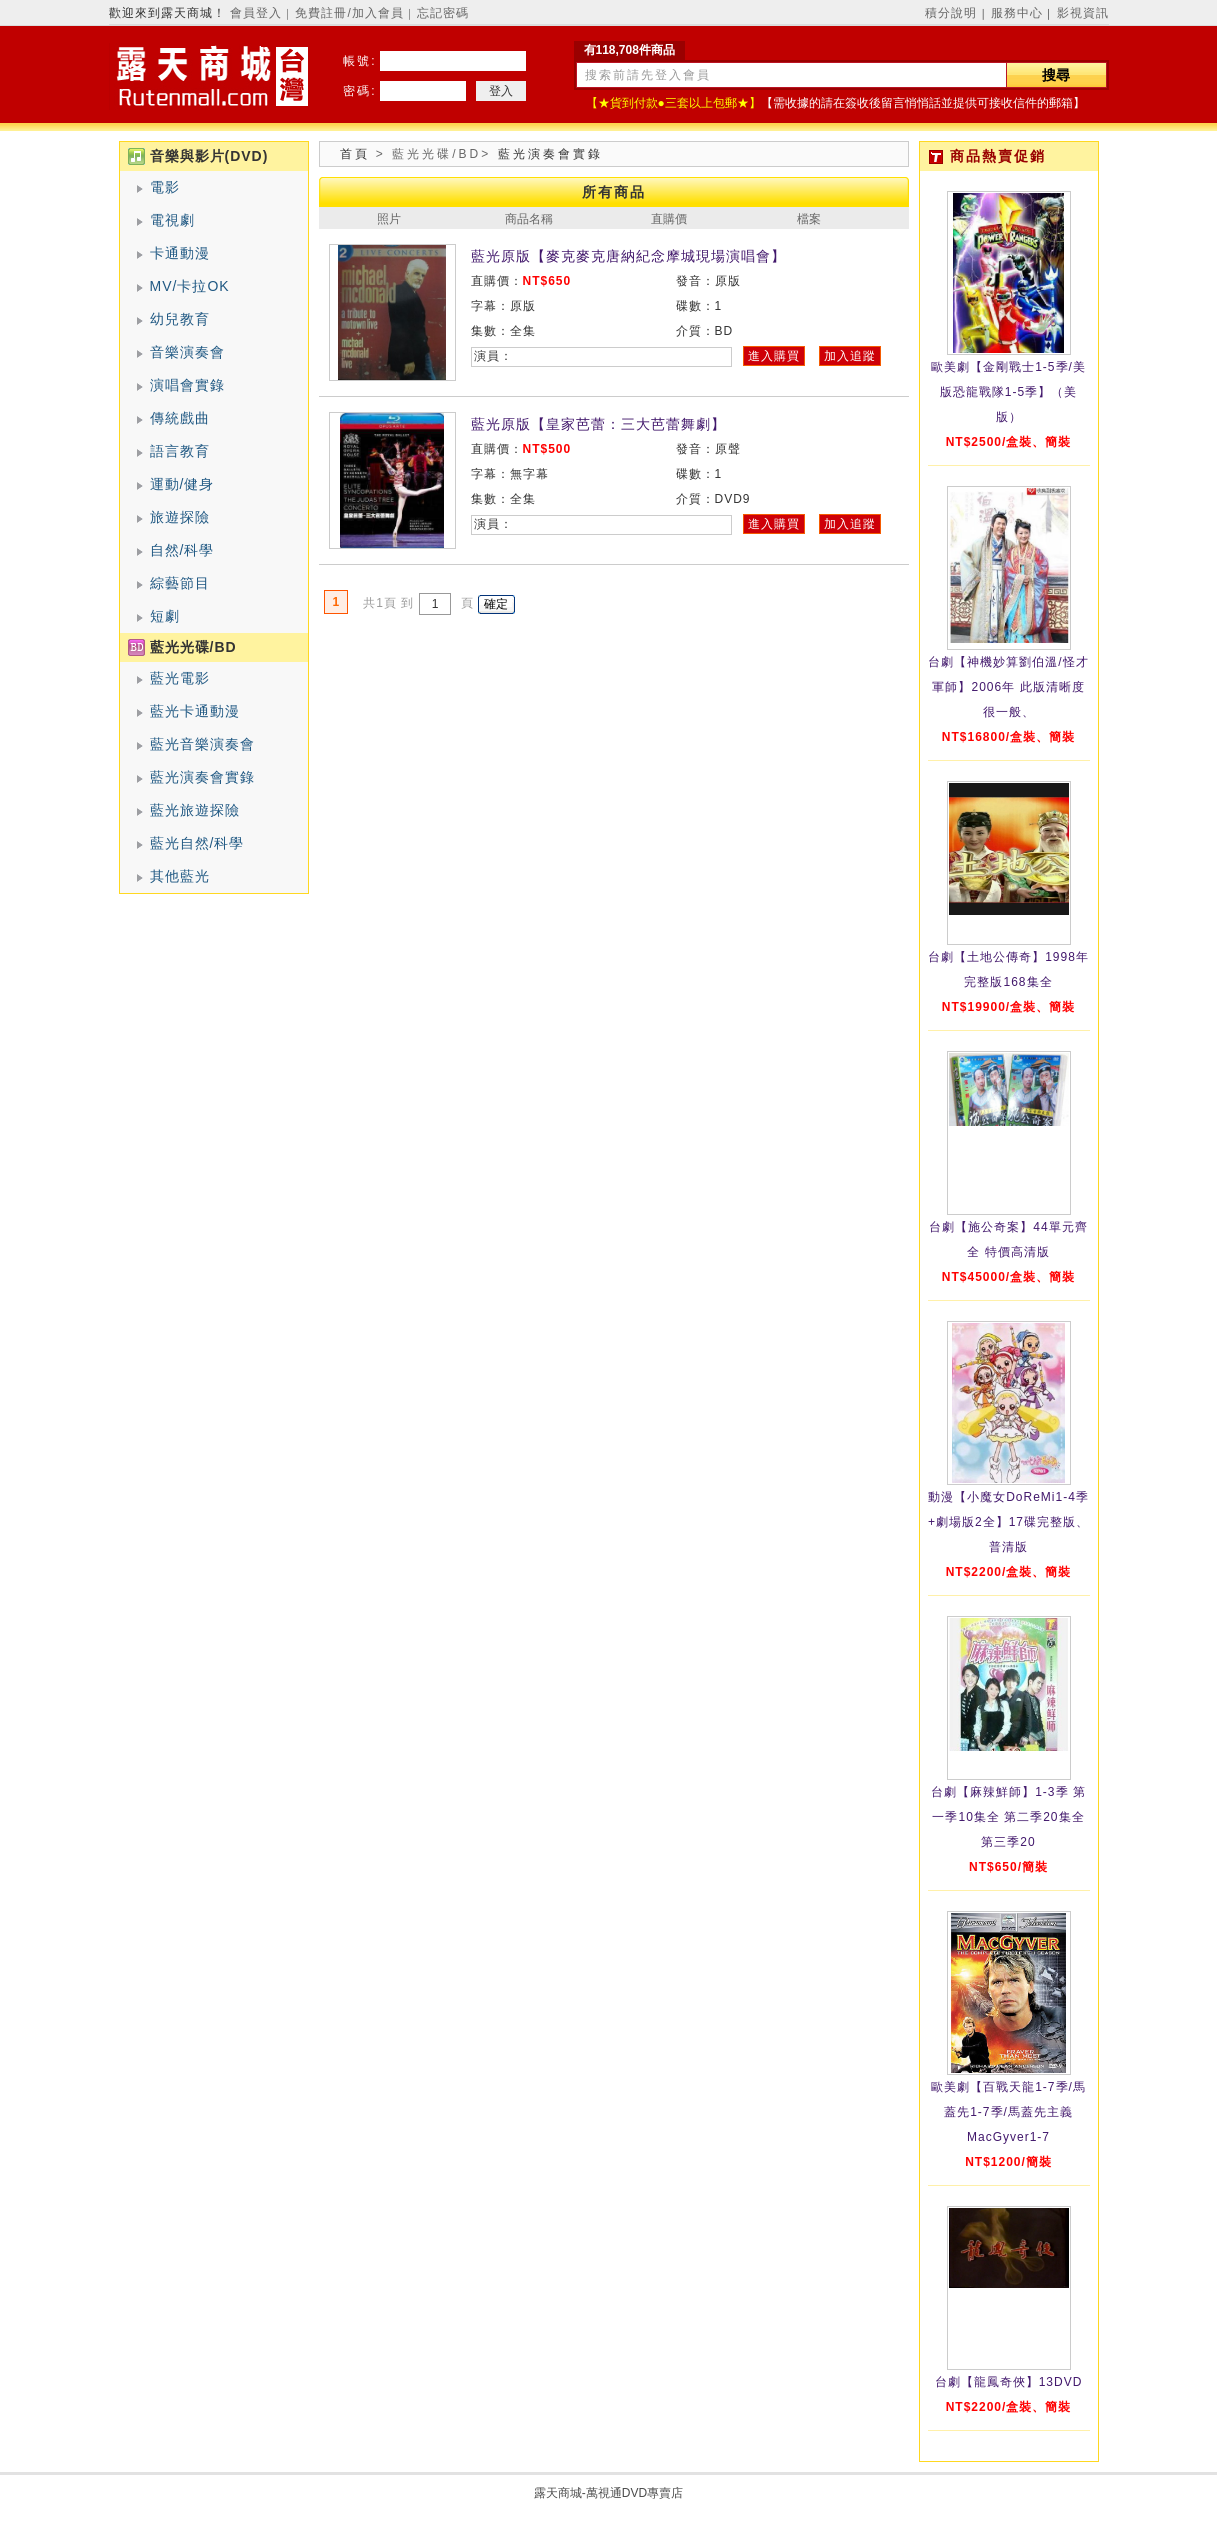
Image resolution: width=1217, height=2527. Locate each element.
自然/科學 (182, 550)
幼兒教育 (180, 319)
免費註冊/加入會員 (349, 13)
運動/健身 (182, 484)
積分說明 (951, 13)
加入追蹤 (850, 356)
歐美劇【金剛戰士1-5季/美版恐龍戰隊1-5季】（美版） (1008, 392)
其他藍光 (180, 876)
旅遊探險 (180, 517)
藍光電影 (180, 678)
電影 (165, 187)
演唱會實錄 (187, 385)
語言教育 (180, 451)
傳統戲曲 (180, 418)
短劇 (165, 616)
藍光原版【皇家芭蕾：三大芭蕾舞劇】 (598, 424)
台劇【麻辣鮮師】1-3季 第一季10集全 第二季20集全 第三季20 (1008, 1817)
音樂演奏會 (187, 352)
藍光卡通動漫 (195, 711)
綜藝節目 (180, 583)
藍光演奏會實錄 (202, 777)
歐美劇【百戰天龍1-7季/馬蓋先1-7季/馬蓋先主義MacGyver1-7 (1008, 2112)
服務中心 (1017, 13)
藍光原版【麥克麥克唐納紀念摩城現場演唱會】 (628, 256)
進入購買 (774, 356)
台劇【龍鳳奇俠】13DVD (1009, 2382)
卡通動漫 (180, 253)
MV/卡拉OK (190, 286)
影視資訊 (1083, 13)
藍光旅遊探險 (195, 810)
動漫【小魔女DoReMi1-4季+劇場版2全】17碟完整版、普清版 (1008, 1522)
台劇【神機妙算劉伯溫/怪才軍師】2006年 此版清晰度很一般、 (1008, 687)
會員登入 (256, 13)
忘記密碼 (443, 13)
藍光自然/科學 (197, 843)
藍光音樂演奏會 (202, 744)
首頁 (355, 154)
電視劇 (172, 220)
